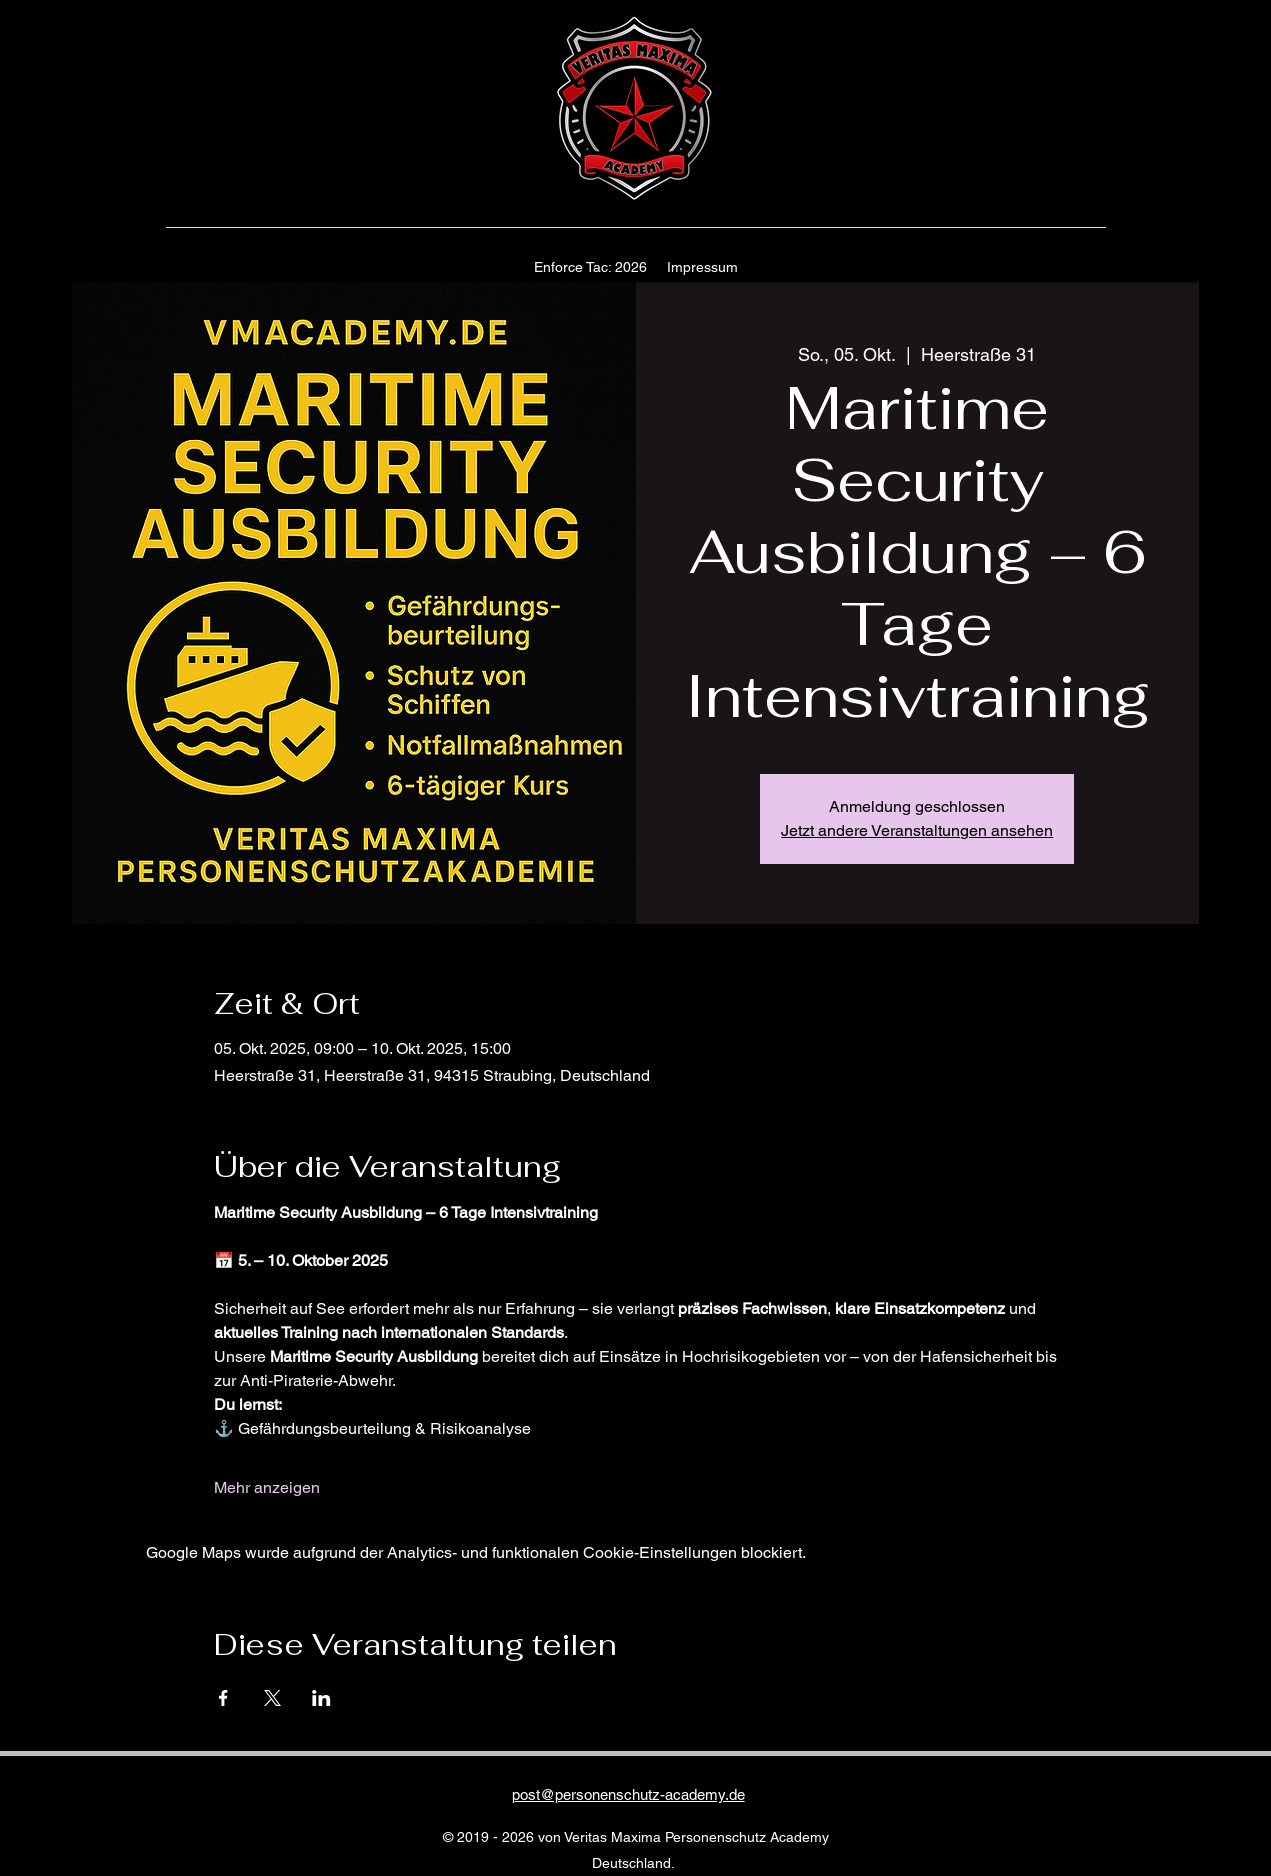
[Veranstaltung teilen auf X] (272, 1698)
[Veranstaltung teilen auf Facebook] (223, 1698)
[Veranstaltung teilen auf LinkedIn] (321, 1698)
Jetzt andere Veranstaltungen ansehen (917, 830)
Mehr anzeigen (267, 1487)
